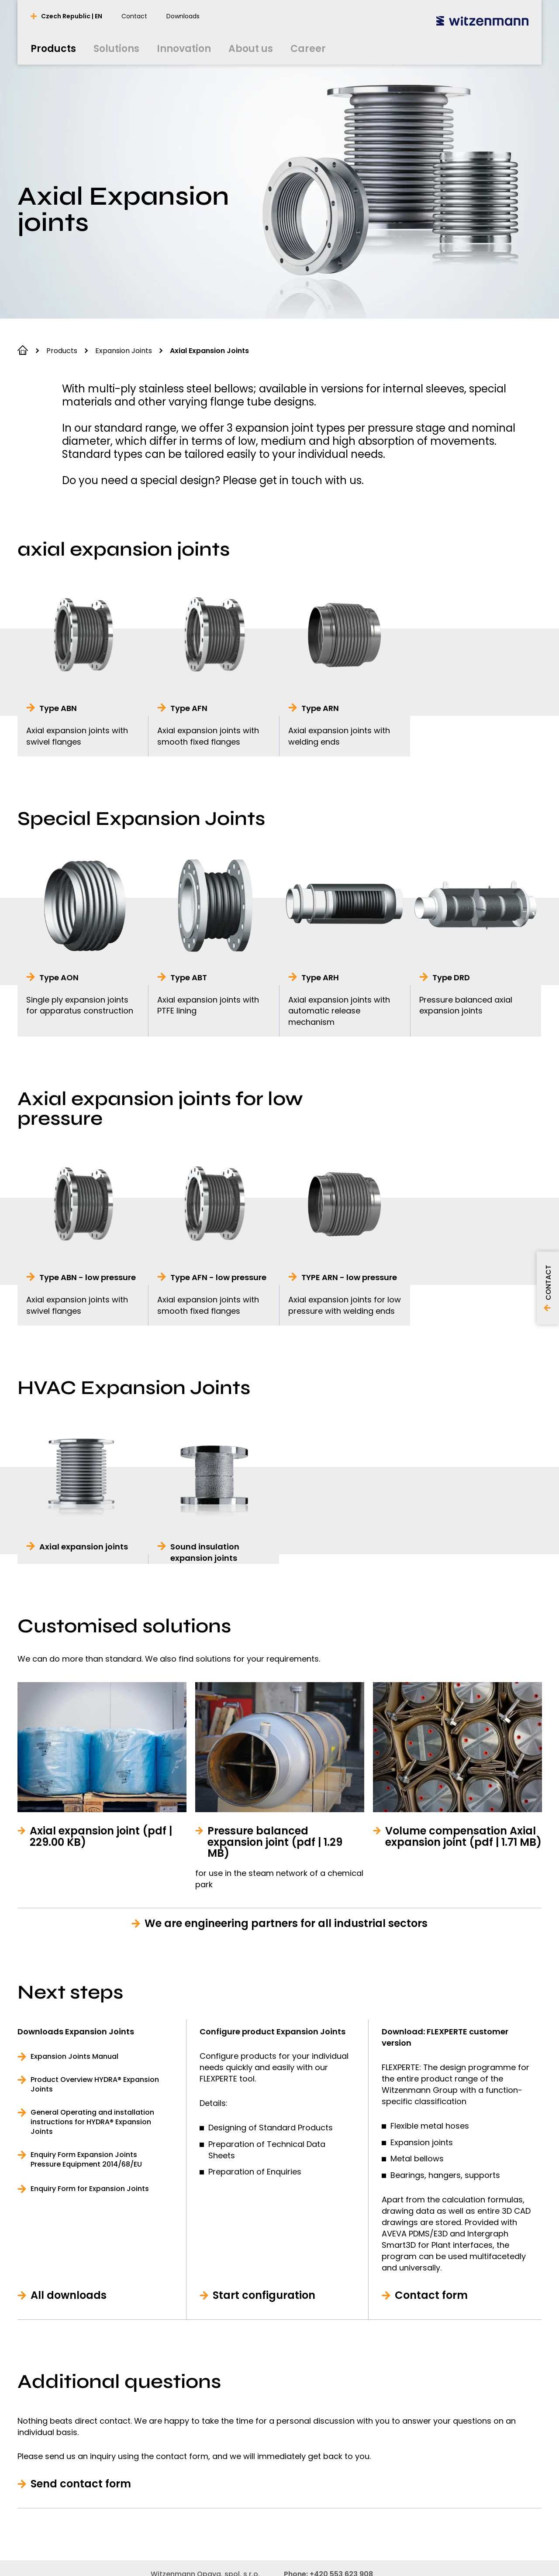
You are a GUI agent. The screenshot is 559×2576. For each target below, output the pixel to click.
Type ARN (320, 708)
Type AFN (188, 708)
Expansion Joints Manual (74, 2056)
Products (61, 351)
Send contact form (81, 2483)
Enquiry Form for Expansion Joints (90, 2189)
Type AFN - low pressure (218, 1277)
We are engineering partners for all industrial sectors (286, 1923)
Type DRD (451, 977)
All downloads (69, 2295)
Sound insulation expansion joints (204, 1552)
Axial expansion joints (83, 1546)
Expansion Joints (123, 351)
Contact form (431, 2295)
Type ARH (320, 977)
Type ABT (188, 977)
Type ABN (58, 708)
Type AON (59, 977)
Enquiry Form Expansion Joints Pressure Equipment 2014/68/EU (86, 2159)
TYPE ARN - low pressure (349, 1277)
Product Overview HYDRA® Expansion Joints (95, 2084)
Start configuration (264, 2295)
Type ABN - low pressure (87, 1277)
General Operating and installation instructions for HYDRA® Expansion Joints (92, 2122)
